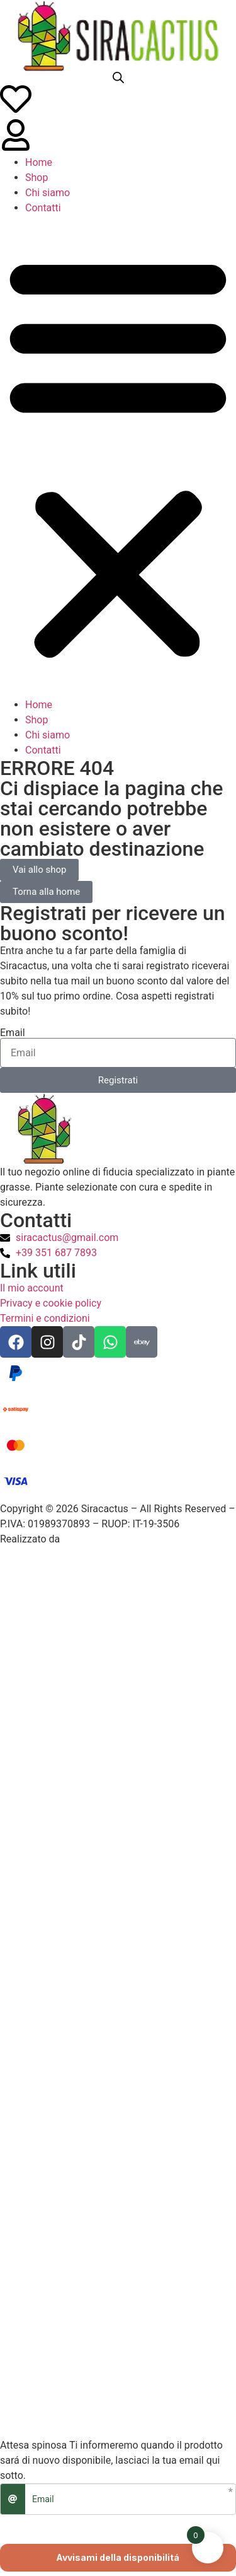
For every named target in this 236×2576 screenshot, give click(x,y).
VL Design (85, 1539)
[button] (118, 456)
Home (38, 162)
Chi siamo (47, 193)
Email (12, 1033)
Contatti (43, 208)
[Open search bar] (118, 77)
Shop (36, 178)
